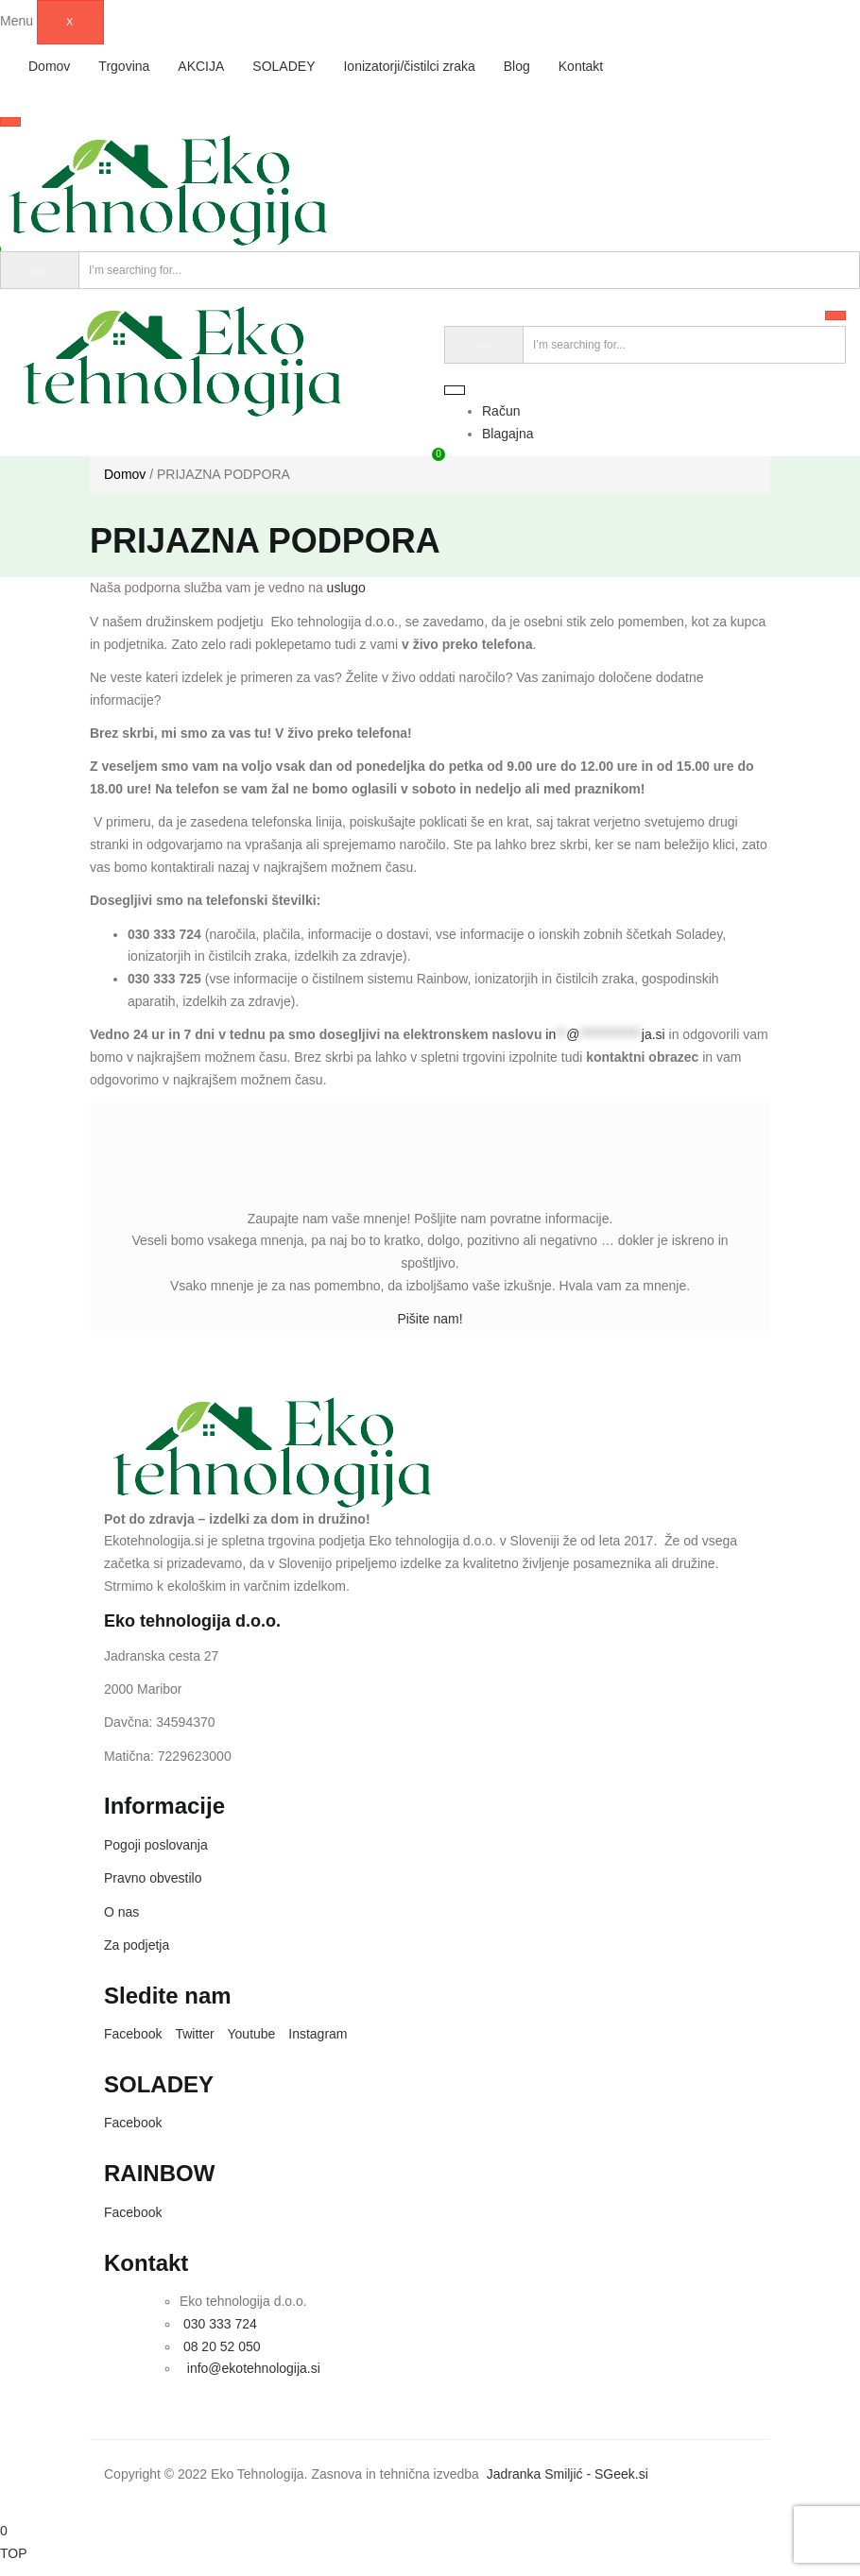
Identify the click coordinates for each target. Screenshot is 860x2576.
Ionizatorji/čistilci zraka (408, 66)
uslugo (346, 587)
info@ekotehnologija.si (251, 2368)
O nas (121, 1911)
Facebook (133, 2033)
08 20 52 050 (222, 2346)
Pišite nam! (429, 1318)
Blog (517, 66)
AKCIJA (201, 66)
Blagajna (508, 433)
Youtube (252, 2033)
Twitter (194, 2033)
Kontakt (581, 66)
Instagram (317, 2033)
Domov (49, 66)
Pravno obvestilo (153, 1877)
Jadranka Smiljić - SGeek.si (569, 2474)
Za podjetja (136, 1945)
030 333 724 (218, 2323)
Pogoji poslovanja (156, 1844)
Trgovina (123, 66)
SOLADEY (283, 66)
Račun (501, 410)
